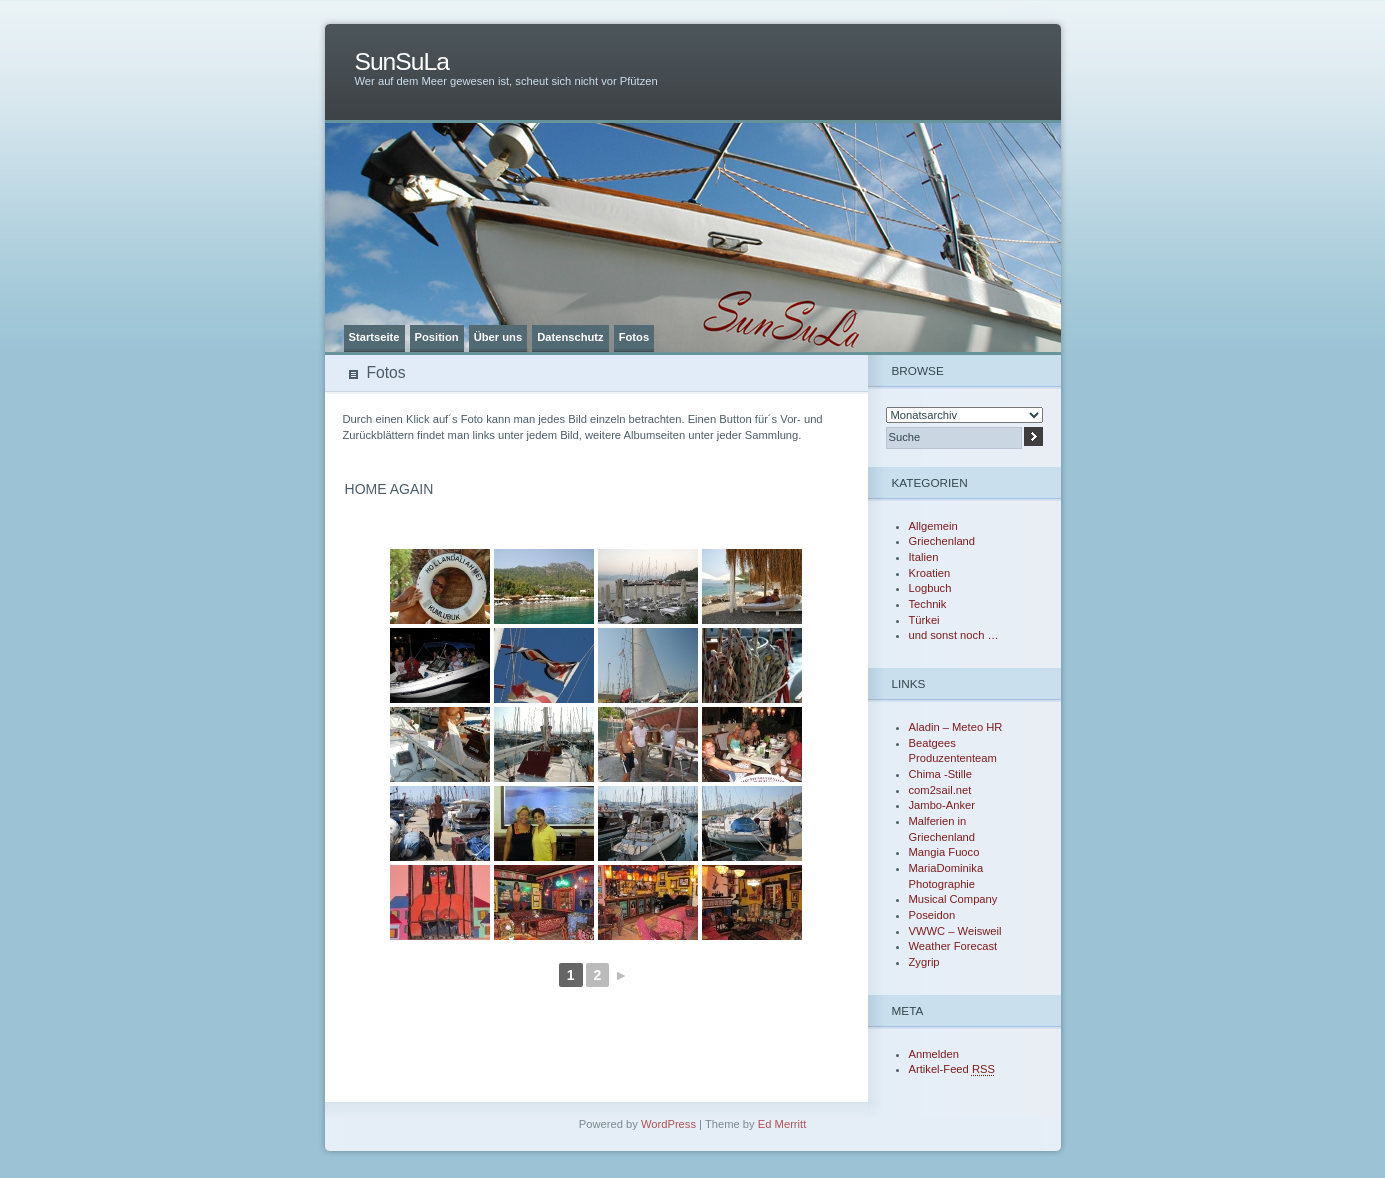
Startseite (374, 337)
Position (437, 337)
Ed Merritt (782, 1124)
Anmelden (934, 1054)
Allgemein (933, 526)
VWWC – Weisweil (955, 931)
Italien (924, 557)
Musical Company (953, 899)
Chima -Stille (940, 774)
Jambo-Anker (942, 805)
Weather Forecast (953, 946)
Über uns (498, 337)
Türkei (924, 620)
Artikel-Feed (952, 1069)
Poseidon (932, 915)
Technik (928, 604)
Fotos (634, 337)
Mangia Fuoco (944, 852)
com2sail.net (940, 790)
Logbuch (930, 588)
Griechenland (942, 541)
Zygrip (924, 962)
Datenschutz (570, 337)
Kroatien (930, 573)
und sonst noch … (954, 635)
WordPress (668, 1124)
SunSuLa (402, 61)
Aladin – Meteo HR (956, 727)
